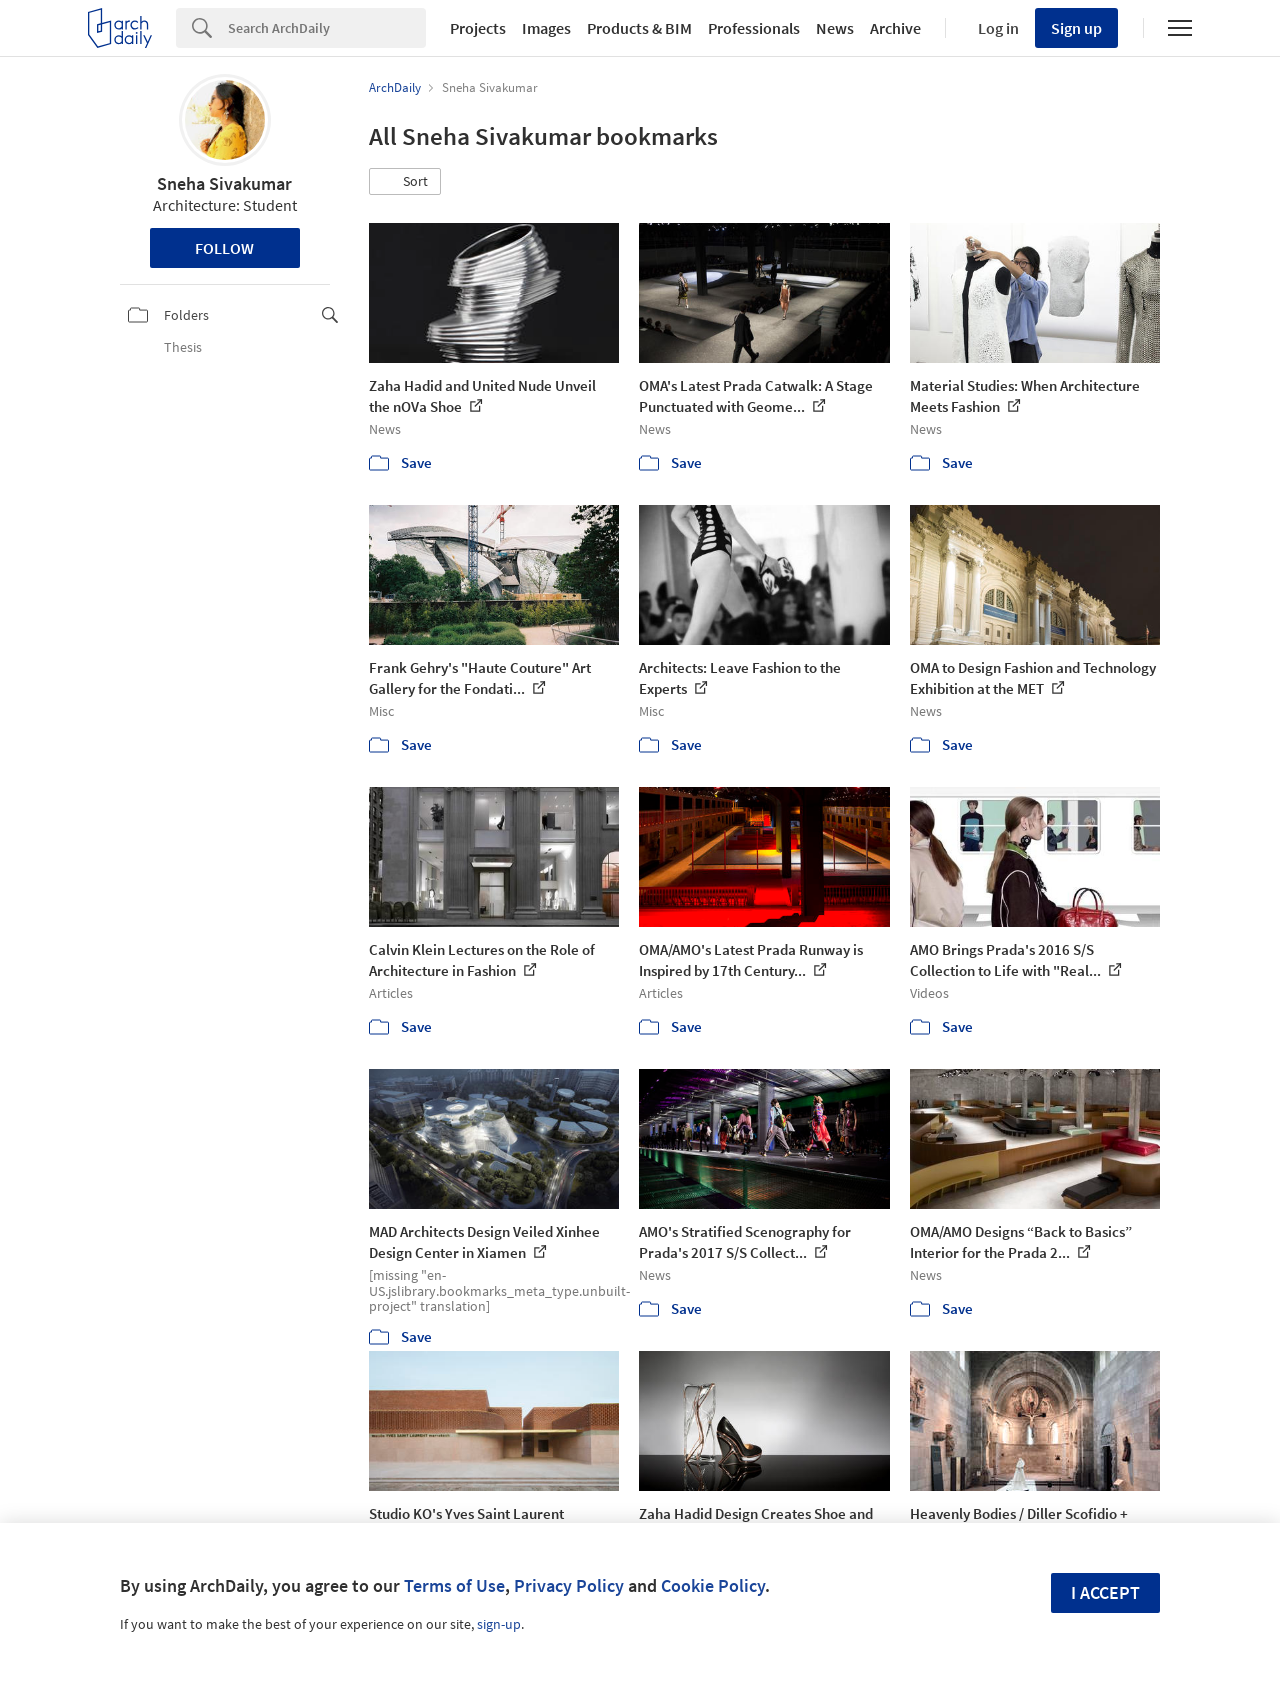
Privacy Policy (569, 1585)
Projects (478, 28)
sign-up (499, 1624)
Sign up (1076, 28)
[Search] (327, 28)
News (835, 28)
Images (546, 28)
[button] (405, 182)
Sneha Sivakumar (224, 183)
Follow (224, 248)
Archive (895, 28)
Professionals (754, 28)
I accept (1105, 1592)
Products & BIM (639, 28)
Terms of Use (454, 1585)
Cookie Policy (713, 1585)
